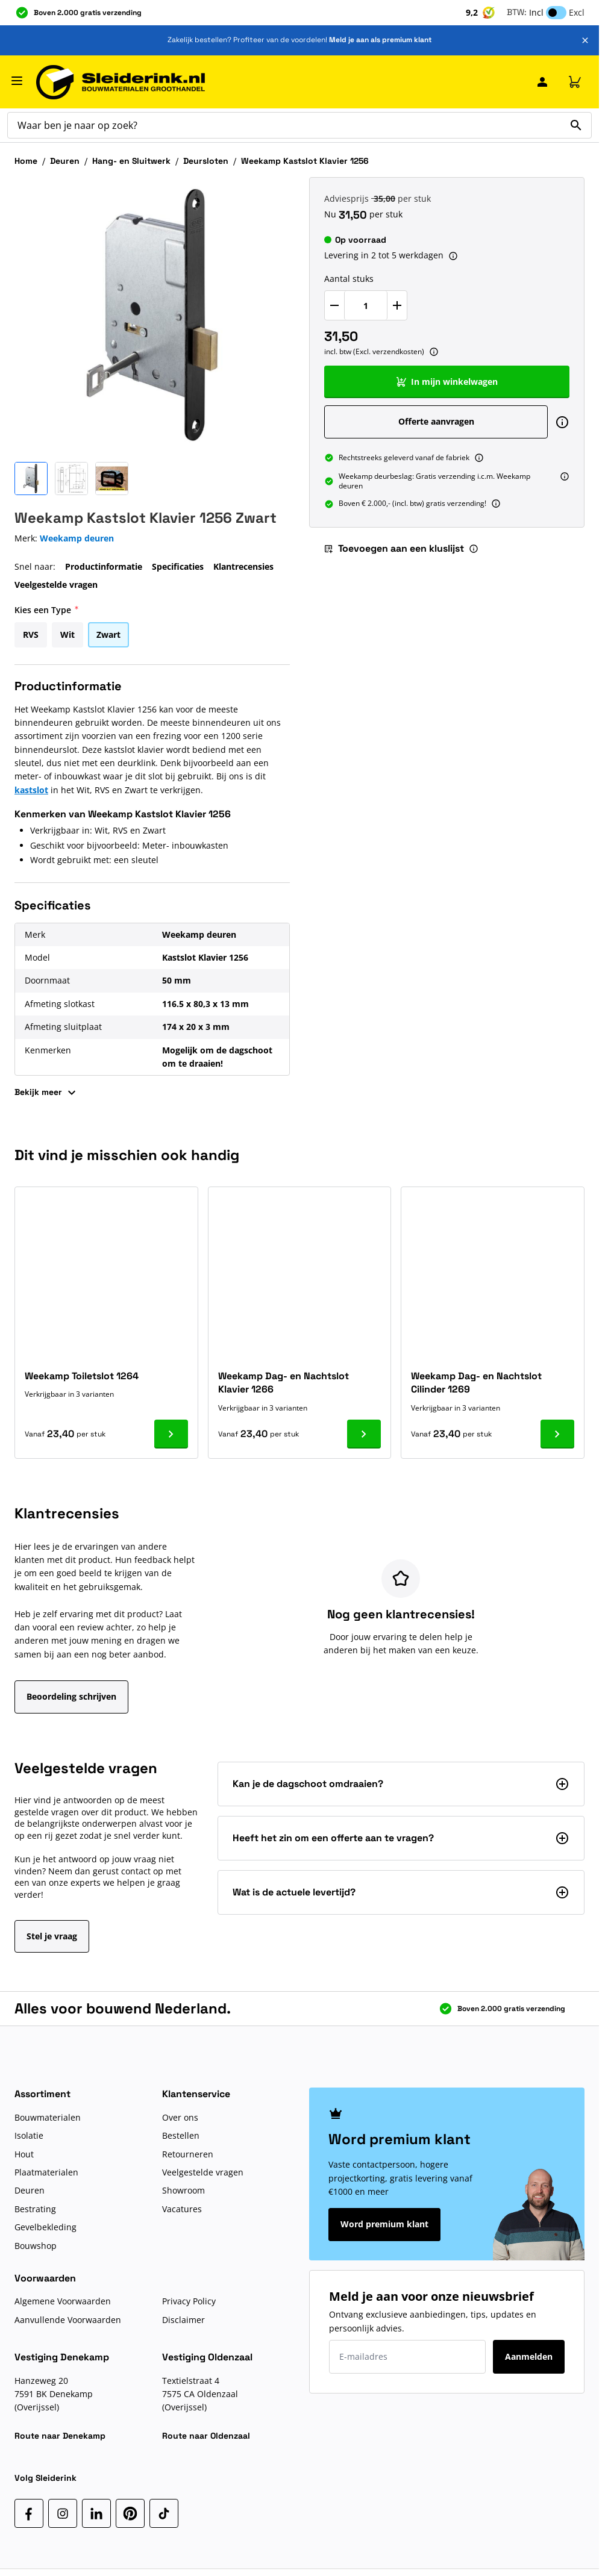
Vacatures (182, 2209)
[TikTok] (163, 2513)
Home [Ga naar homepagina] (25, 160)
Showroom (183, 2190)
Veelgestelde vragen (56, 584)
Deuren (65, 160)
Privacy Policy (189, 2301)
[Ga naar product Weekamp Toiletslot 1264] (171, 1434)
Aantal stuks (349, 278)
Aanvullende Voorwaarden (67, 2319)
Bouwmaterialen (47, 2117)
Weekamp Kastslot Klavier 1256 (305, 160)
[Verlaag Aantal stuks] (334, 305)
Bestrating (35, 2209)
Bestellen (180, 2135)
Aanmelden (529, 2356)
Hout (24, 2154)
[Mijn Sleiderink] (542, 81)
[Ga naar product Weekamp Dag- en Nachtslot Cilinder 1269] (557, 1434)
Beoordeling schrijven (71, 1696)
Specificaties (178, 566)
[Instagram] (62, 2513)
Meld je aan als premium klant (380, 40)
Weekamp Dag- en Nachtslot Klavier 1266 (283, 1383)
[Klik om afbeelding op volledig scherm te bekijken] (152, 314)
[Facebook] (28, 2513)
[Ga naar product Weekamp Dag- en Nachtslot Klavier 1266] (364, 1434)
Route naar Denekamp (59, 2435)
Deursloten (205, 160)
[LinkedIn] (96, 2513)
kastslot (31, 790)
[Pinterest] (130, 2513)
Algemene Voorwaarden (62, 2301)
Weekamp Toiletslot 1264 (82, 1376)
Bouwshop (35, 2245)
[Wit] (67, 633)
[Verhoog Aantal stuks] (397, 305)
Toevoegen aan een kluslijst (394, 548)
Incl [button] (536, 12)
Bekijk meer (46, 1092)
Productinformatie (103, 566)
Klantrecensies (243, 566)
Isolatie (28, 2135)
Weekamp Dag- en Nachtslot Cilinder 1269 (476, 1383)
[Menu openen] (17, 80)
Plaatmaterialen (46, 2172)
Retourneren (187, 2154)
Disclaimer (183, 2319)
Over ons (180, 2117)
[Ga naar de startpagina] (120, 82)
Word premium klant (384, 2224)
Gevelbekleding (45, 2227)
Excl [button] (576, 12)
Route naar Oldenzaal (206, 2435)
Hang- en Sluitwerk (131, 160)
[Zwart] (108, 633)
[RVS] (31, 633)
